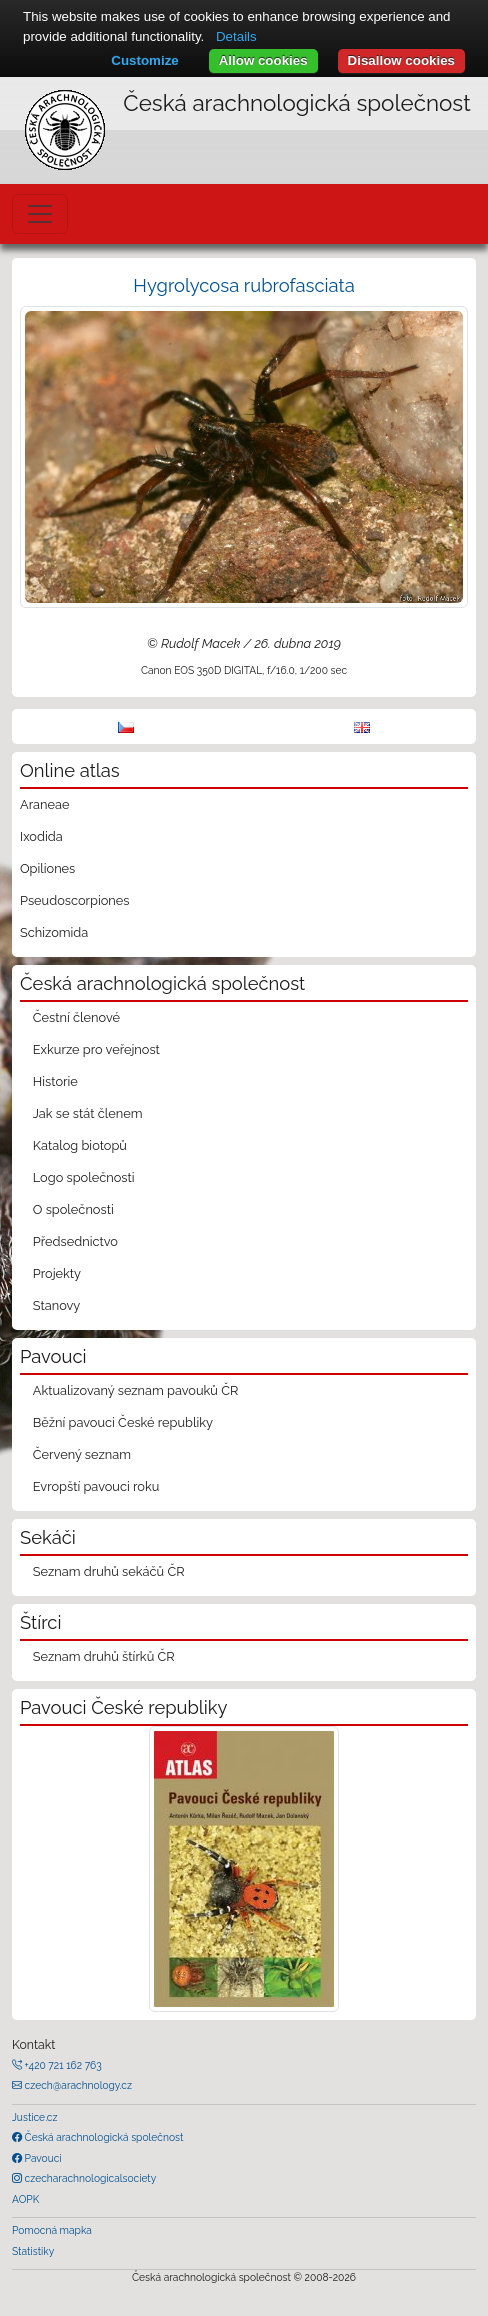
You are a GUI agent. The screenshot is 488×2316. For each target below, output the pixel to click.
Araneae (45, 804)
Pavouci (42, 2158)
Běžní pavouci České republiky (123, 1422)
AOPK (25, 2199)
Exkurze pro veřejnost (96, 1049)
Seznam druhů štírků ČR (104, 1656)
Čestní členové (76, 1017)
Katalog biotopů (80, 1145)
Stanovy (57, 1305)
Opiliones (47, 868)
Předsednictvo (75, 1241)
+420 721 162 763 (62, 2065)
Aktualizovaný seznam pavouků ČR (136, 1390)
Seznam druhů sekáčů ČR (109, 1571)
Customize (144, 60)
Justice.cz (35, 2117)
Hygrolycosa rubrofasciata (243, 285)
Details (236, 36)
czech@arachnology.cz (77, 2085)
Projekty (57, 1273)
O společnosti (73, 1209)
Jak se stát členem (88, 1113)
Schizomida (54, 932)
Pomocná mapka (52, 2230)
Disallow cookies (401, 60)
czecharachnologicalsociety (89, 2178)
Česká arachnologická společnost (102, 2137)
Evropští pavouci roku (96, 1486)
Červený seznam (82, 1454)
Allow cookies (263, 60)
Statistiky (33, 2251)
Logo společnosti (84, 1177)
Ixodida (41, 836)
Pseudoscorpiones (74, 900)
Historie (55, 1081)
